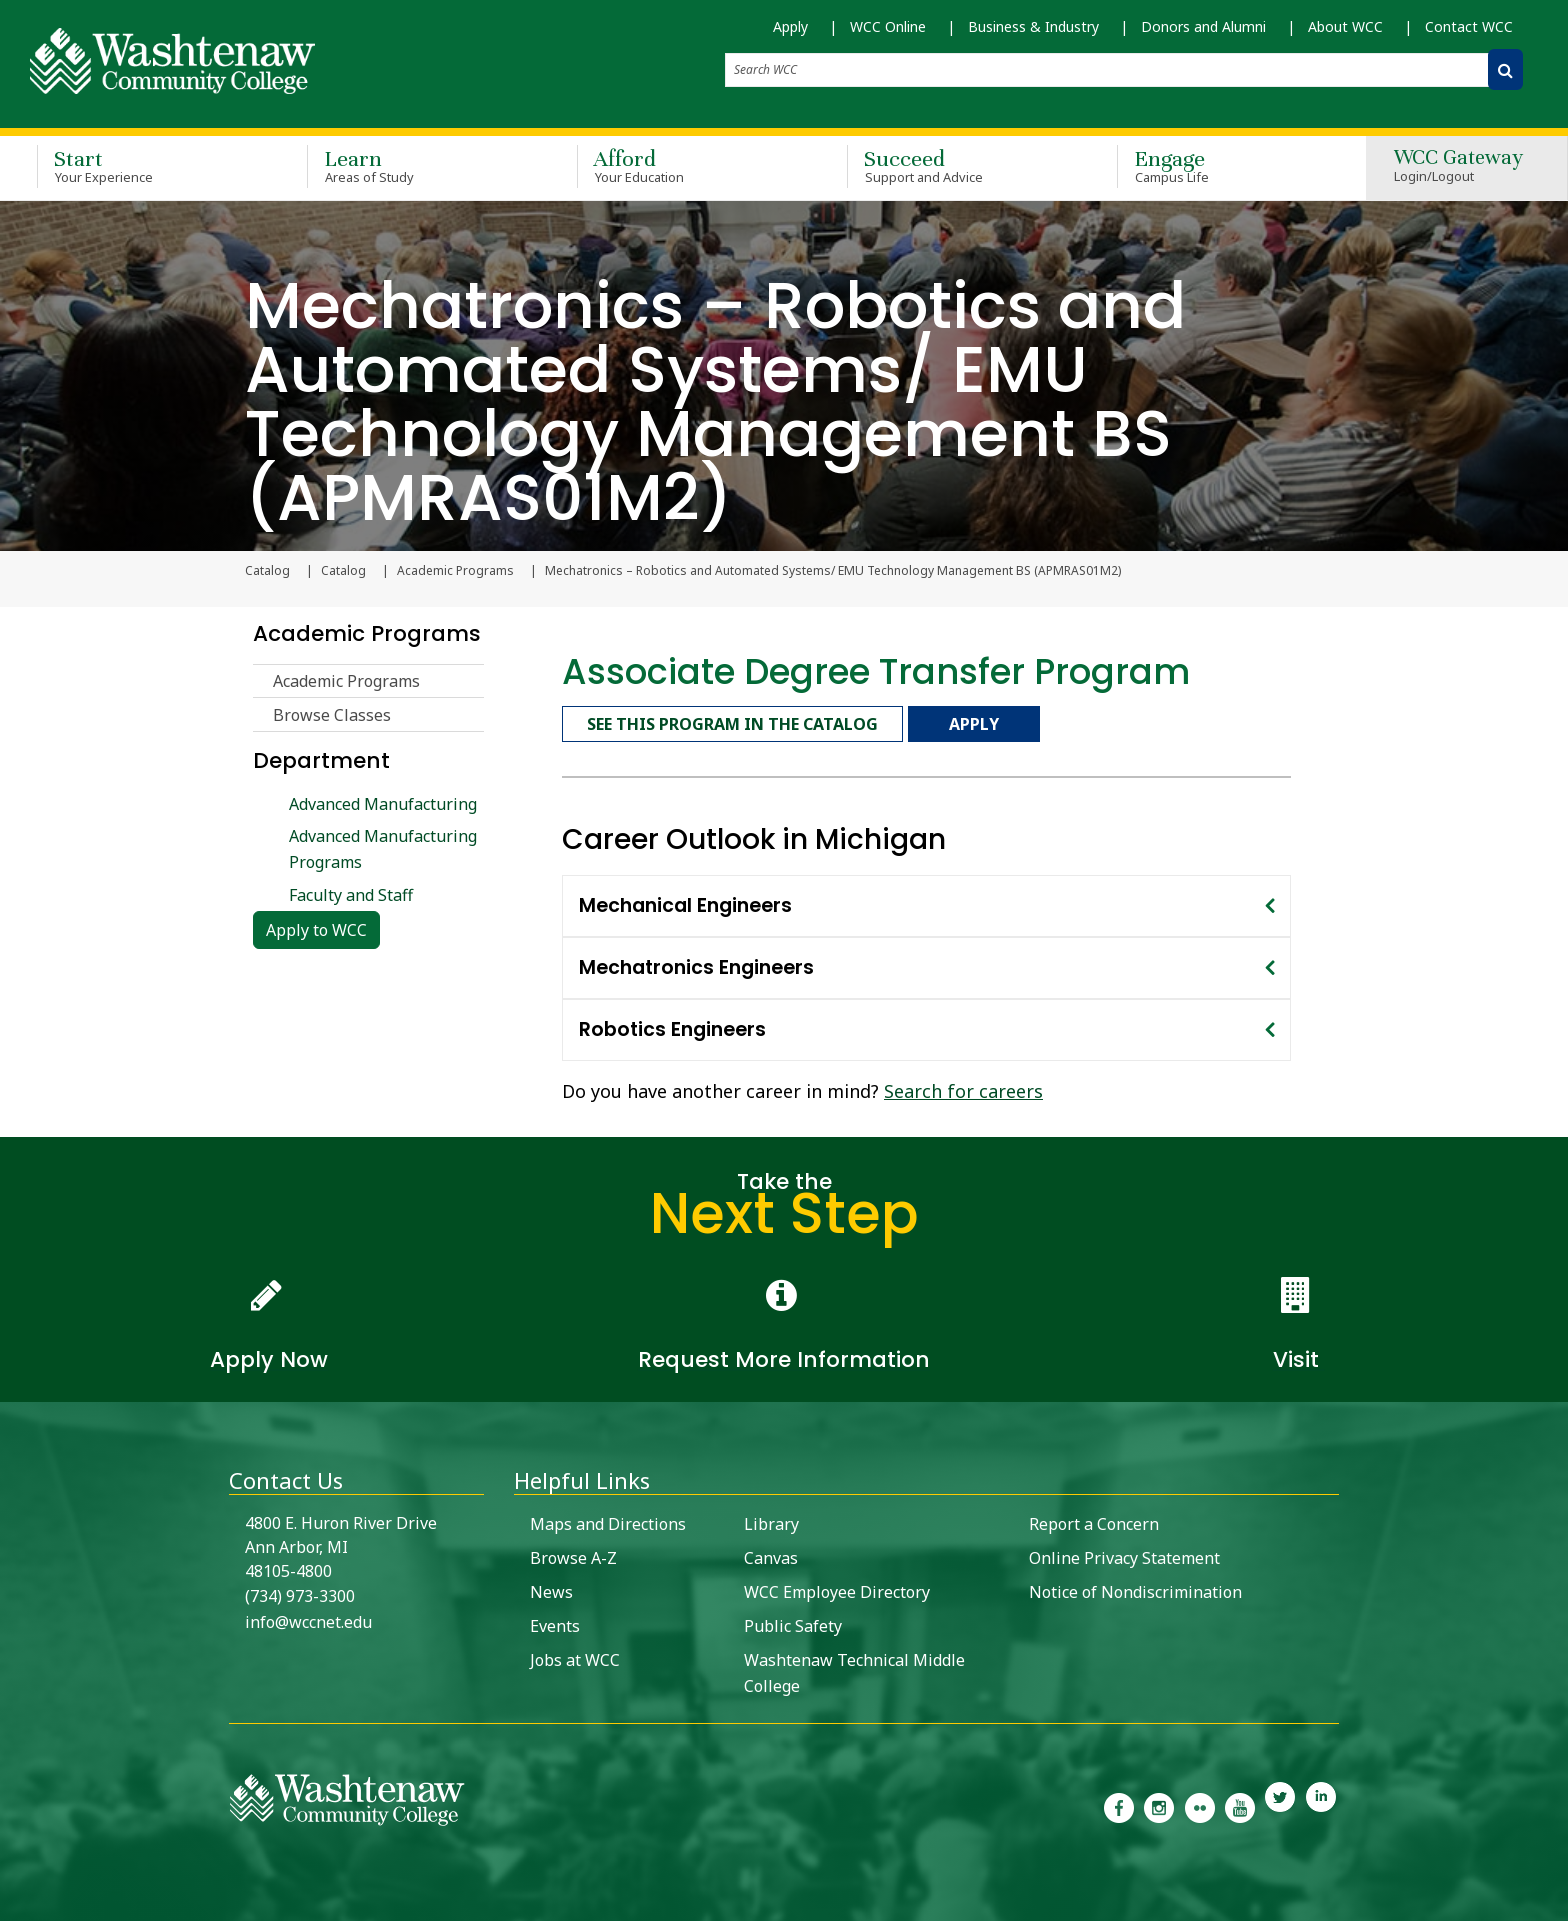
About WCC (1345, 26)
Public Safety (793, 1623)
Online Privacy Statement (1124, 1555)
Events (555, 1623)
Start (143, 164)
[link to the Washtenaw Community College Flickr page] (1200, 1803)
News (551, 1589)
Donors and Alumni (1203, 26)
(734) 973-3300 (300, 1593)
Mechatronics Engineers (696, 964)
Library (771, 1521)
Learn (413, 164)
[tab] (926, 903)
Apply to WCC (316, 931)
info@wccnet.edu (308, 1619)
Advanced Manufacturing (383, 805)
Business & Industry (1033, 26)
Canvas (771, 1555)
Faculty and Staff (351, 896)
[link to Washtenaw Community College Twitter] (1280, 1803)
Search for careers (963, 1088)
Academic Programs (455, 572)
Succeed (953, 164)
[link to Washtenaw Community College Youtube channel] (1240, 1803)
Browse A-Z (573, 1555)
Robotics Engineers (672, 1026)
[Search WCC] (1505, 69)
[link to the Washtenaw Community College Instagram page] (1159, 1803)
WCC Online (888, 26)
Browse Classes (332, 716)
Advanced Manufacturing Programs (383, 850)
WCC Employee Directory (837, 1589)
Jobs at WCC (575, 1657)
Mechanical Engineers (685, 902)
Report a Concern (1094, 1521)
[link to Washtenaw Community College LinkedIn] (1321, 1803)
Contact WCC (1469, 26)
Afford (683, 164)
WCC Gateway (1458, 165)
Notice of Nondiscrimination (1135, 1589)
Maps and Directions (608, 1521)
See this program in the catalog (732, 723)
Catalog (343, 572)
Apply (790, 26)
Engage (1223, 164)
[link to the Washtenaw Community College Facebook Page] (1119, 1803)
